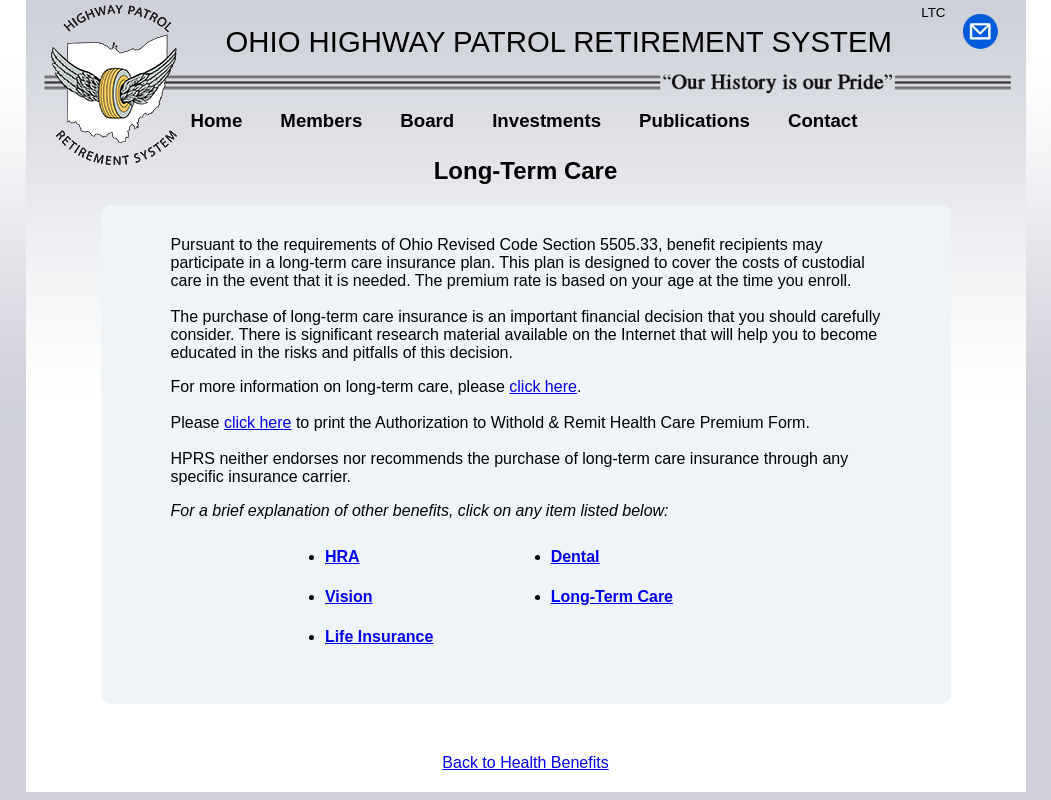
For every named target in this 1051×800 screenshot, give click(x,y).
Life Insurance (379, 636)
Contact (822, 120)
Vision (349, 596)
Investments (546, 120)
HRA (342, 556)
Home (217, 120)
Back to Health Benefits (525, 762)
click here (543, 386)
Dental (575, 556)
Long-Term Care (612, 596)
